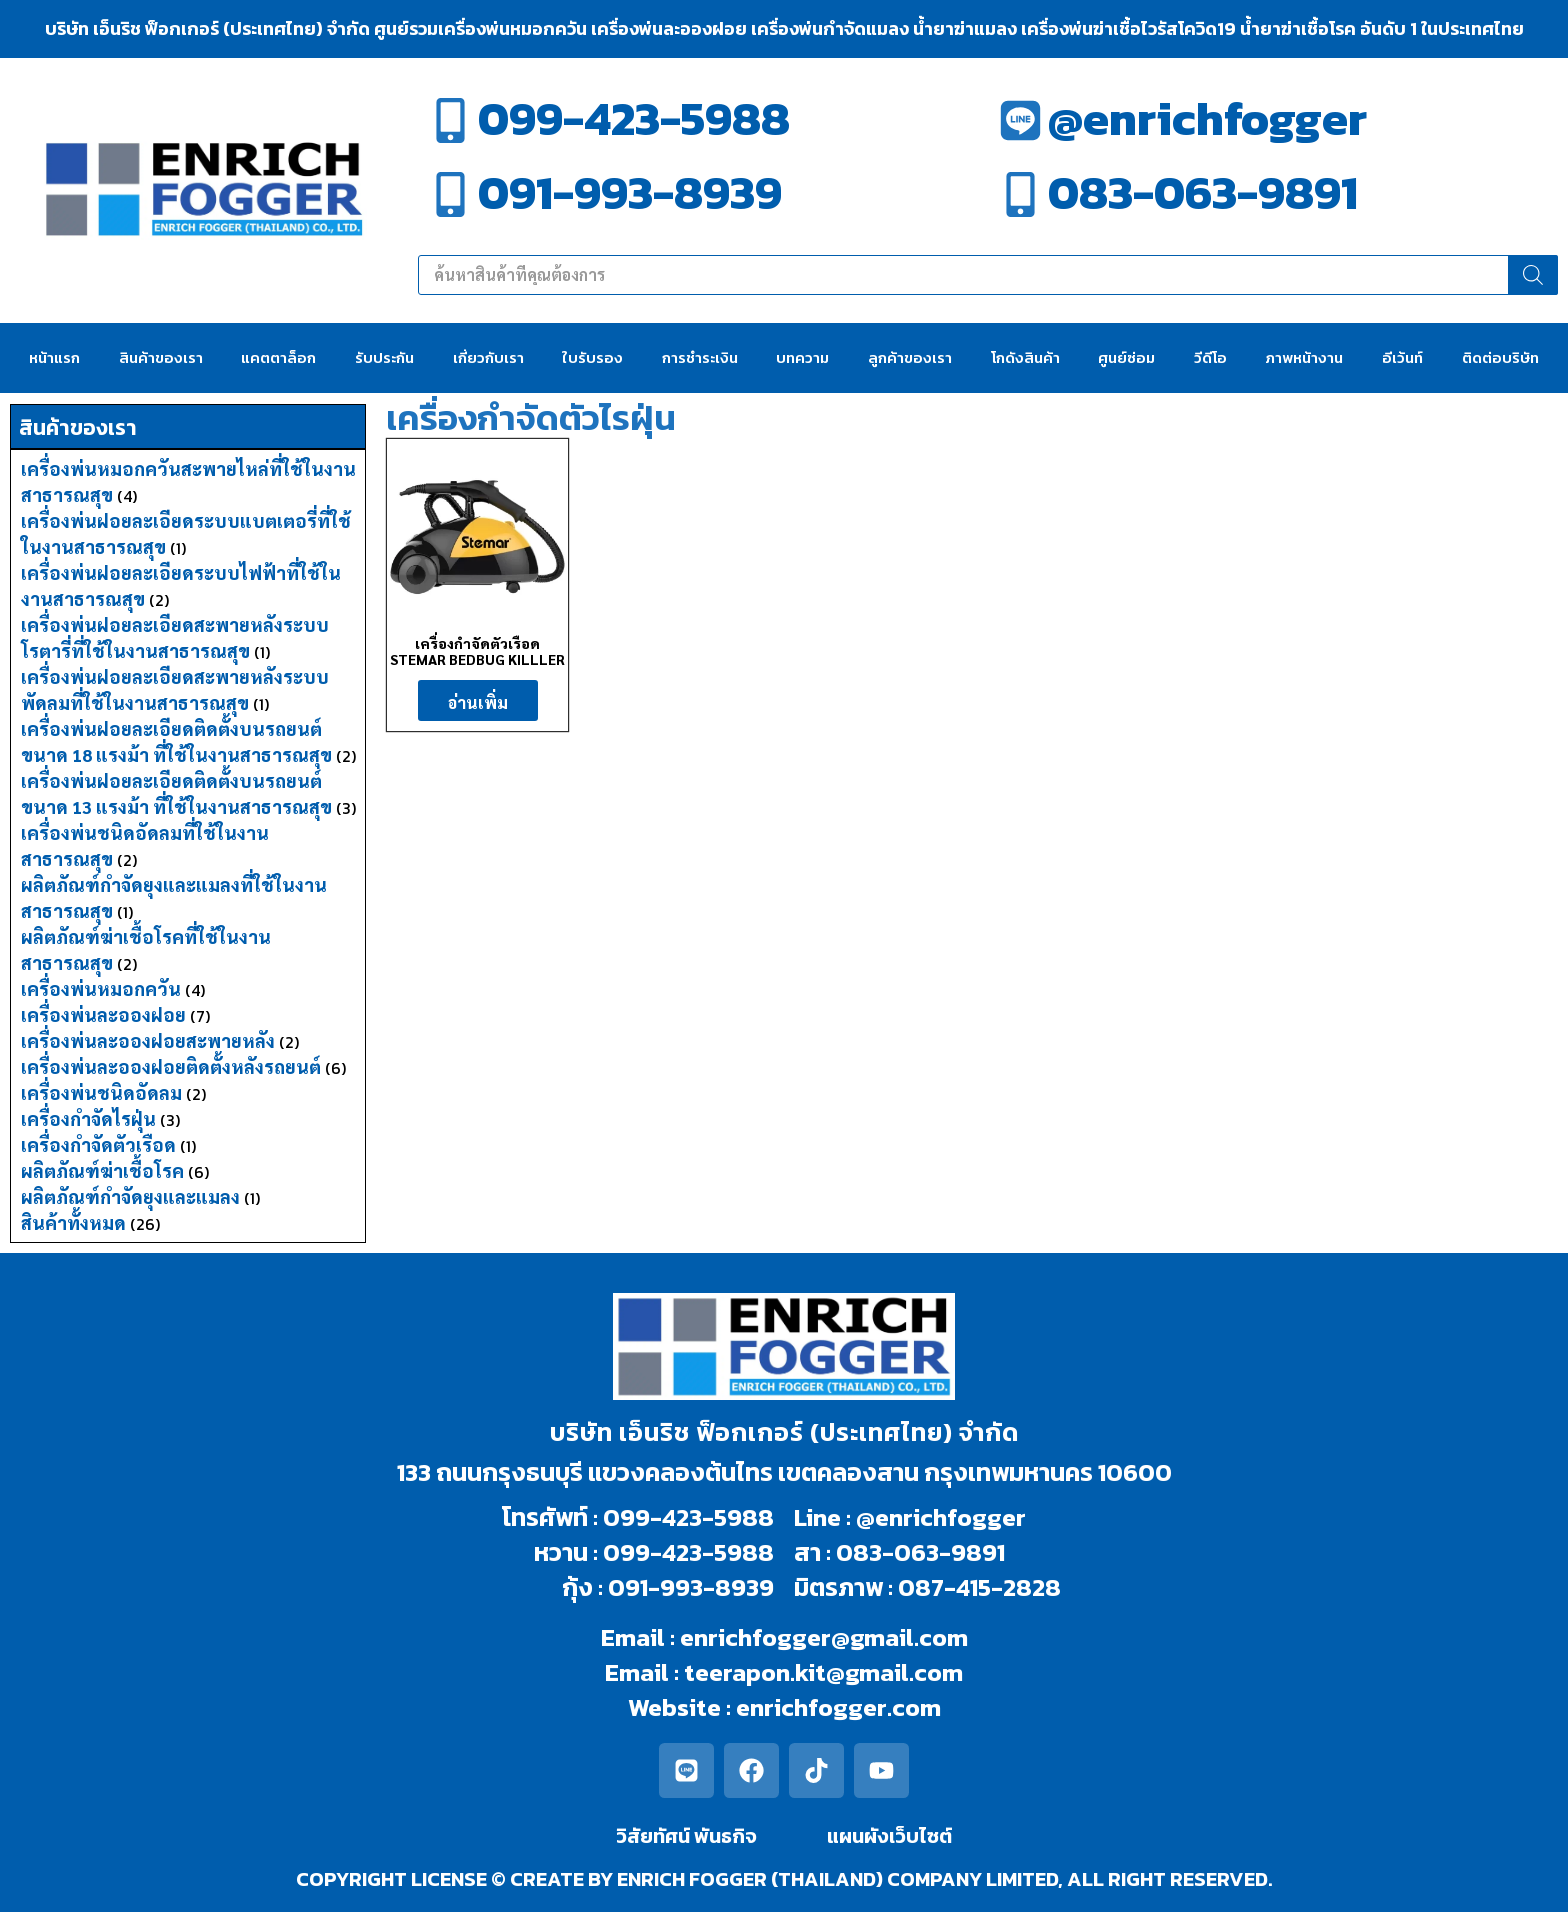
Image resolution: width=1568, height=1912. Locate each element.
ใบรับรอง (592, 357)
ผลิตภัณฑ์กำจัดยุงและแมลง (130, 1196)
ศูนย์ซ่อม (1126, 357)
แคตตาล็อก (278, 357)
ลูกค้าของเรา (910, 357)
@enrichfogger (1207, 118)
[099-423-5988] (450, 120)
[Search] (1533, 275)
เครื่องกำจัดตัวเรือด (98, 1144)
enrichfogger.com (838, 1707)
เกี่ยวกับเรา (488, 357)
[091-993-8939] (450, 194)
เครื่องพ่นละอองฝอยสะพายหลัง (148, 1040)
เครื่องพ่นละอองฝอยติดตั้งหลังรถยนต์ (171, 1066)
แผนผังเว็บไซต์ (889, 1836)
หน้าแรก (54, 357)
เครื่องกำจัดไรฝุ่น (88, 1118)
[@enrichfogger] (1020, 120)
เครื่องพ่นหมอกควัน (101, 988)
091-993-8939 (630, 192)
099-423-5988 (634, 118)
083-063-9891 (1203, 192)
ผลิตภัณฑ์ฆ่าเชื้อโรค (102, 1170)
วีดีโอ (1210, 357)
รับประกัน (384, 357)
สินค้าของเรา (161, 357)
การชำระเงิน (700, 357)
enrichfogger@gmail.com (824, 1637)
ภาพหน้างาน (1304, 357)
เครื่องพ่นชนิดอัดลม (101, 1092)
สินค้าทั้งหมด (73, 1222)
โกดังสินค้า (1025, 357)
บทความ (802, 357)
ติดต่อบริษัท (1500, 357)
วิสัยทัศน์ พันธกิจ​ (686, 1836)
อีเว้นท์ (1402, 357)
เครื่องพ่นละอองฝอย (103, 1014)
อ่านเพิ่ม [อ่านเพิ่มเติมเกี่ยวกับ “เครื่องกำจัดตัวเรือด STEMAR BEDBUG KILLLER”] (478, 702)
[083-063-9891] (1020, 194)
